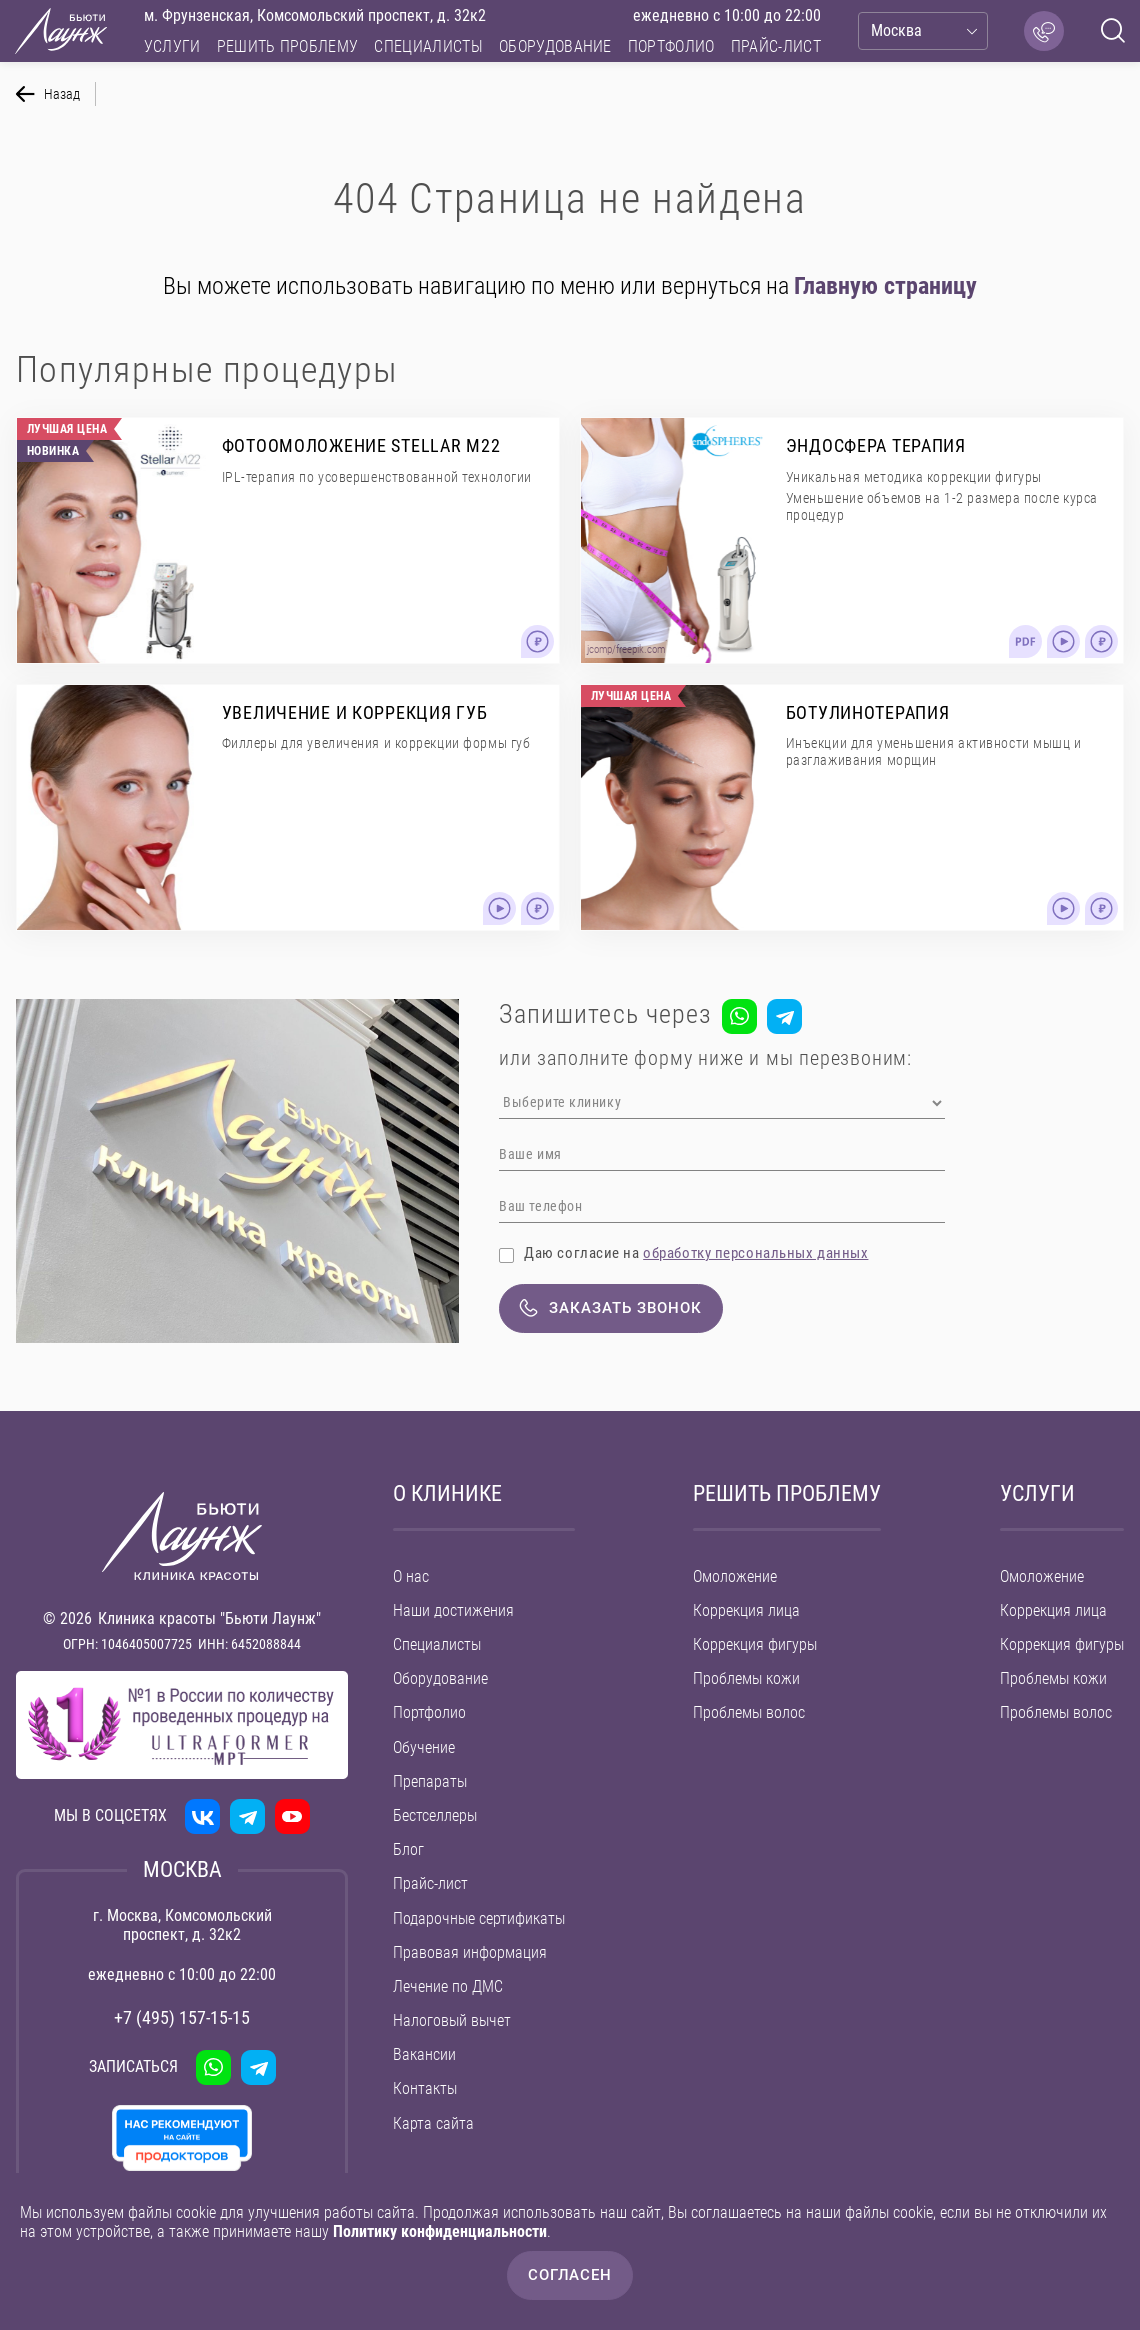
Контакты (425, 2088)
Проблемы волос (749, 1712)
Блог (408, 1849)
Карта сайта (433, 2123)
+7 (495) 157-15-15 (182, 2017)
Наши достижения (453, 1610)
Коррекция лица (746, 1610)
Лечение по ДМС (448, 1986)
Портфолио (671, 46)
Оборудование (555, 46)
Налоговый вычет (452, 2020)
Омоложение (735, 1576)
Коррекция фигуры (755, 1644)
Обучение (424, 1747)
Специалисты (428, 46)
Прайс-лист (776, 46)
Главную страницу (885, 286)
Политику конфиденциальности (440, 2231)
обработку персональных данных (755, 1253)
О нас (411, 1576)
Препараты (430, 1781)
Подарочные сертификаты (479, 1918)
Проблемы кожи (746, 1678)
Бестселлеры (435, 1815)
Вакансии (424, 2054)
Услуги (172, 46)
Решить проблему (288, 46)
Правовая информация (470, 1952)
